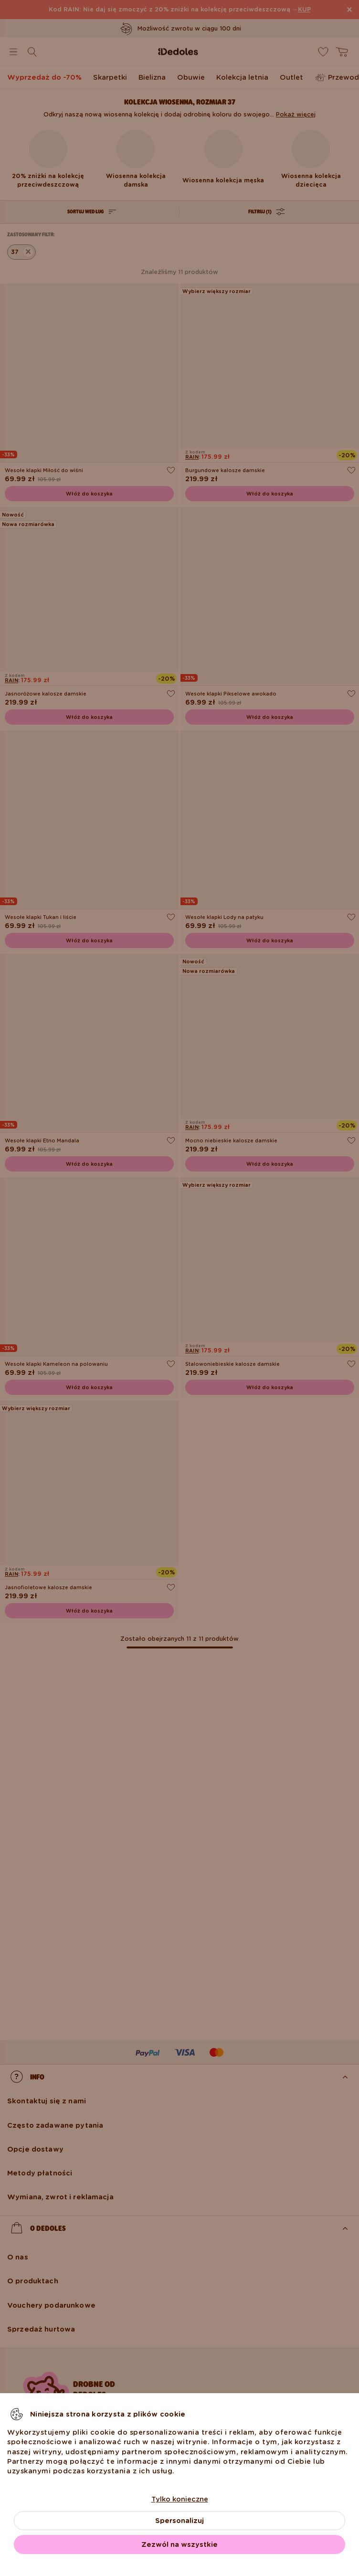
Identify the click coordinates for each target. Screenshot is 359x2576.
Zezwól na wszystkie (179, 2544)
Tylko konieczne (179, 2499)
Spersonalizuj (179, 2520)
